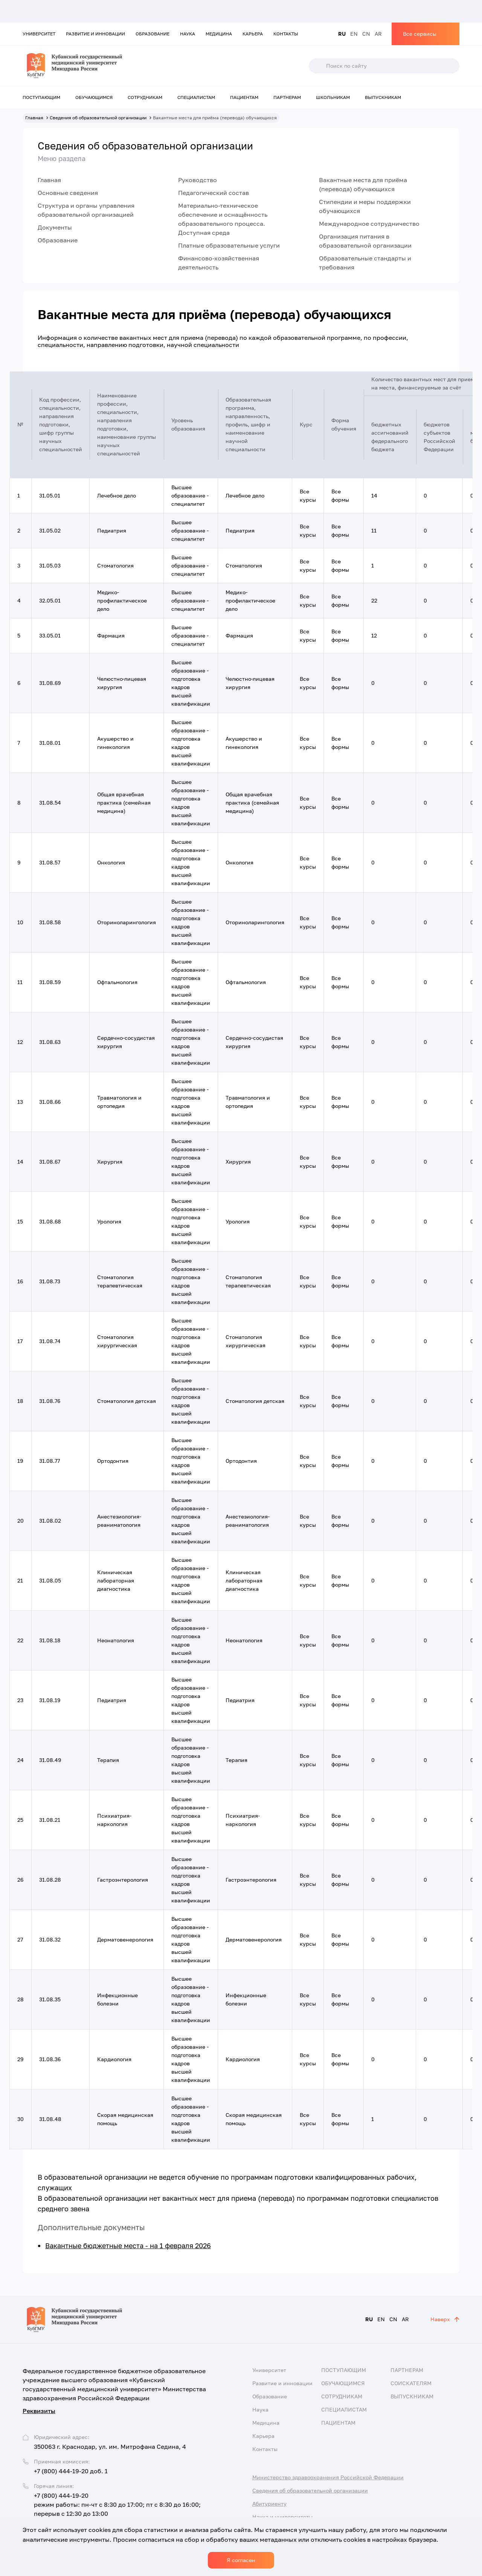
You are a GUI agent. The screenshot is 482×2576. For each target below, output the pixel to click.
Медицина (219, 34)
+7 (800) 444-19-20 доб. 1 (71, 2471)
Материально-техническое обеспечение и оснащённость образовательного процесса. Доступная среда (222, 219)
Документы (55, 227)
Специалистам (196, 97)
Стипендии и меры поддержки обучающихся (365, 206)
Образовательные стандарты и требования (365, 262)
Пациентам (244, 97)
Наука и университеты (282, 2517)
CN (366, 33)
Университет (39, 34)
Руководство (197, 180)
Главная (49, 180)
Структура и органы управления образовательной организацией (86, 210)
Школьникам (333, 97)
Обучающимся (94, 97)
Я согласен (241, 2560)
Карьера (253, 34)
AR (378, 33)
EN (354, 33)
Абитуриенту (269, 2503)
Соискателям (411, 2383)
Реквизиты (39, 2411)
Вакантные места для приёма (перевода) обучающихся (363, 184)
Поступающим (41, 97)
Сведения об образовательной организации (310, 2490)
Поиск (317, 65)
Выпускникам (383, 97)
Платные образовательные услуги (229, 245)
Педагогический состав (213, 192)
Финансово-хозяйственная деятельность (218, 262)
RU (342, 33)
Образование (152, 34)
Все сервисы (419, 33)
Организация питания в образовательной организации (365, 241)
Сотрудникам (145, 97)
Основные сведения (68, 192)
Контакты (285, 34)
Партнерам (287, 97)
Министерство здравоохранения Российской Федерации (328, 2477)
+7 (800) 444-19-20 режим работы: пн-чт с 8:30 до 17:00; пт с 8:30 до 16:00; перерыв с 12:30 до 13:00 (117, 2504)
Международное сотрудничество (369, 223)
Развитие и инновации (95, 34)
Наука (187, 34)
